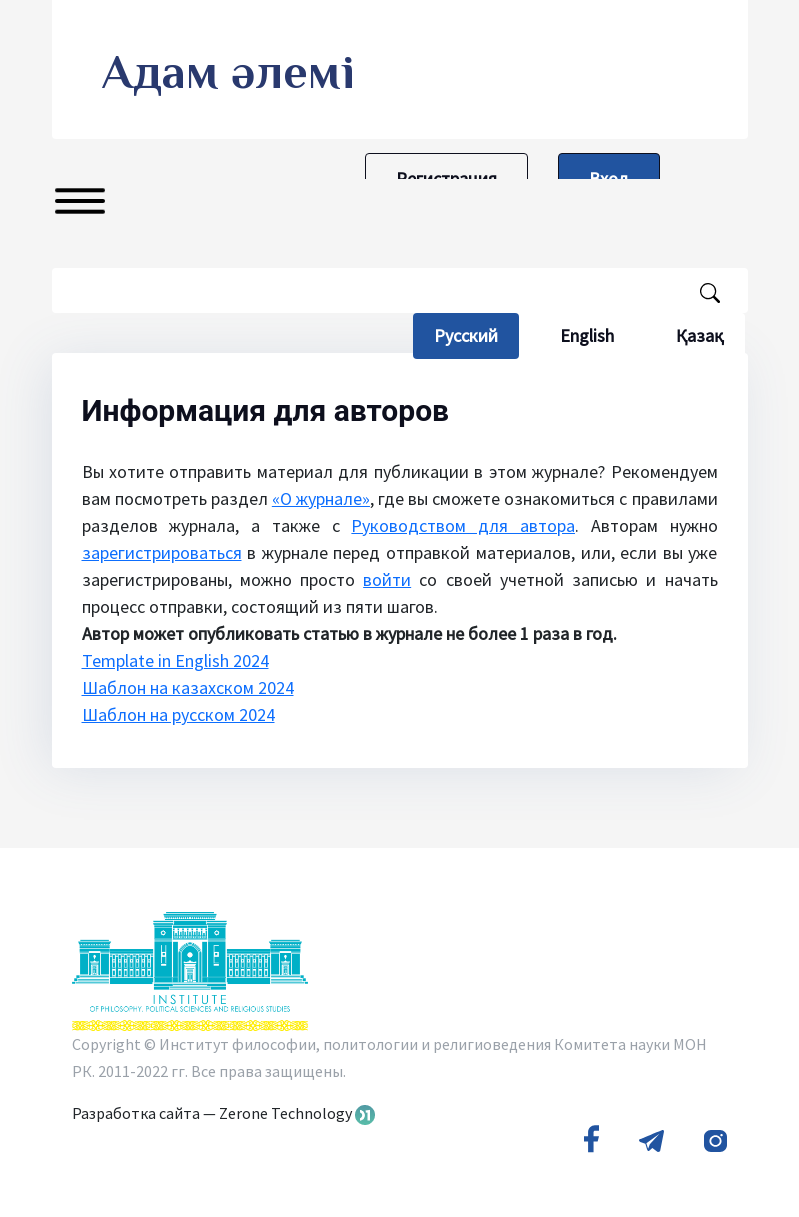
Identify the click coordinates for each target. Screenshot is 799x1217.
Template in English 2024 (175, 660)
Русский (476, 335)
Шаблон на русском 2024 (178, 714)
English (587, 335)
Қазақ (700, 335)
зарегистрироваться (162, 552)
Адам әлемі (228, 72)
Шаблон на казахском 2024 (188, 687)
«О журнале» (321, 498)
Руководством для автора (463, 525)
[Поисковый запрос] (400, 290)
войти (387, 579)
